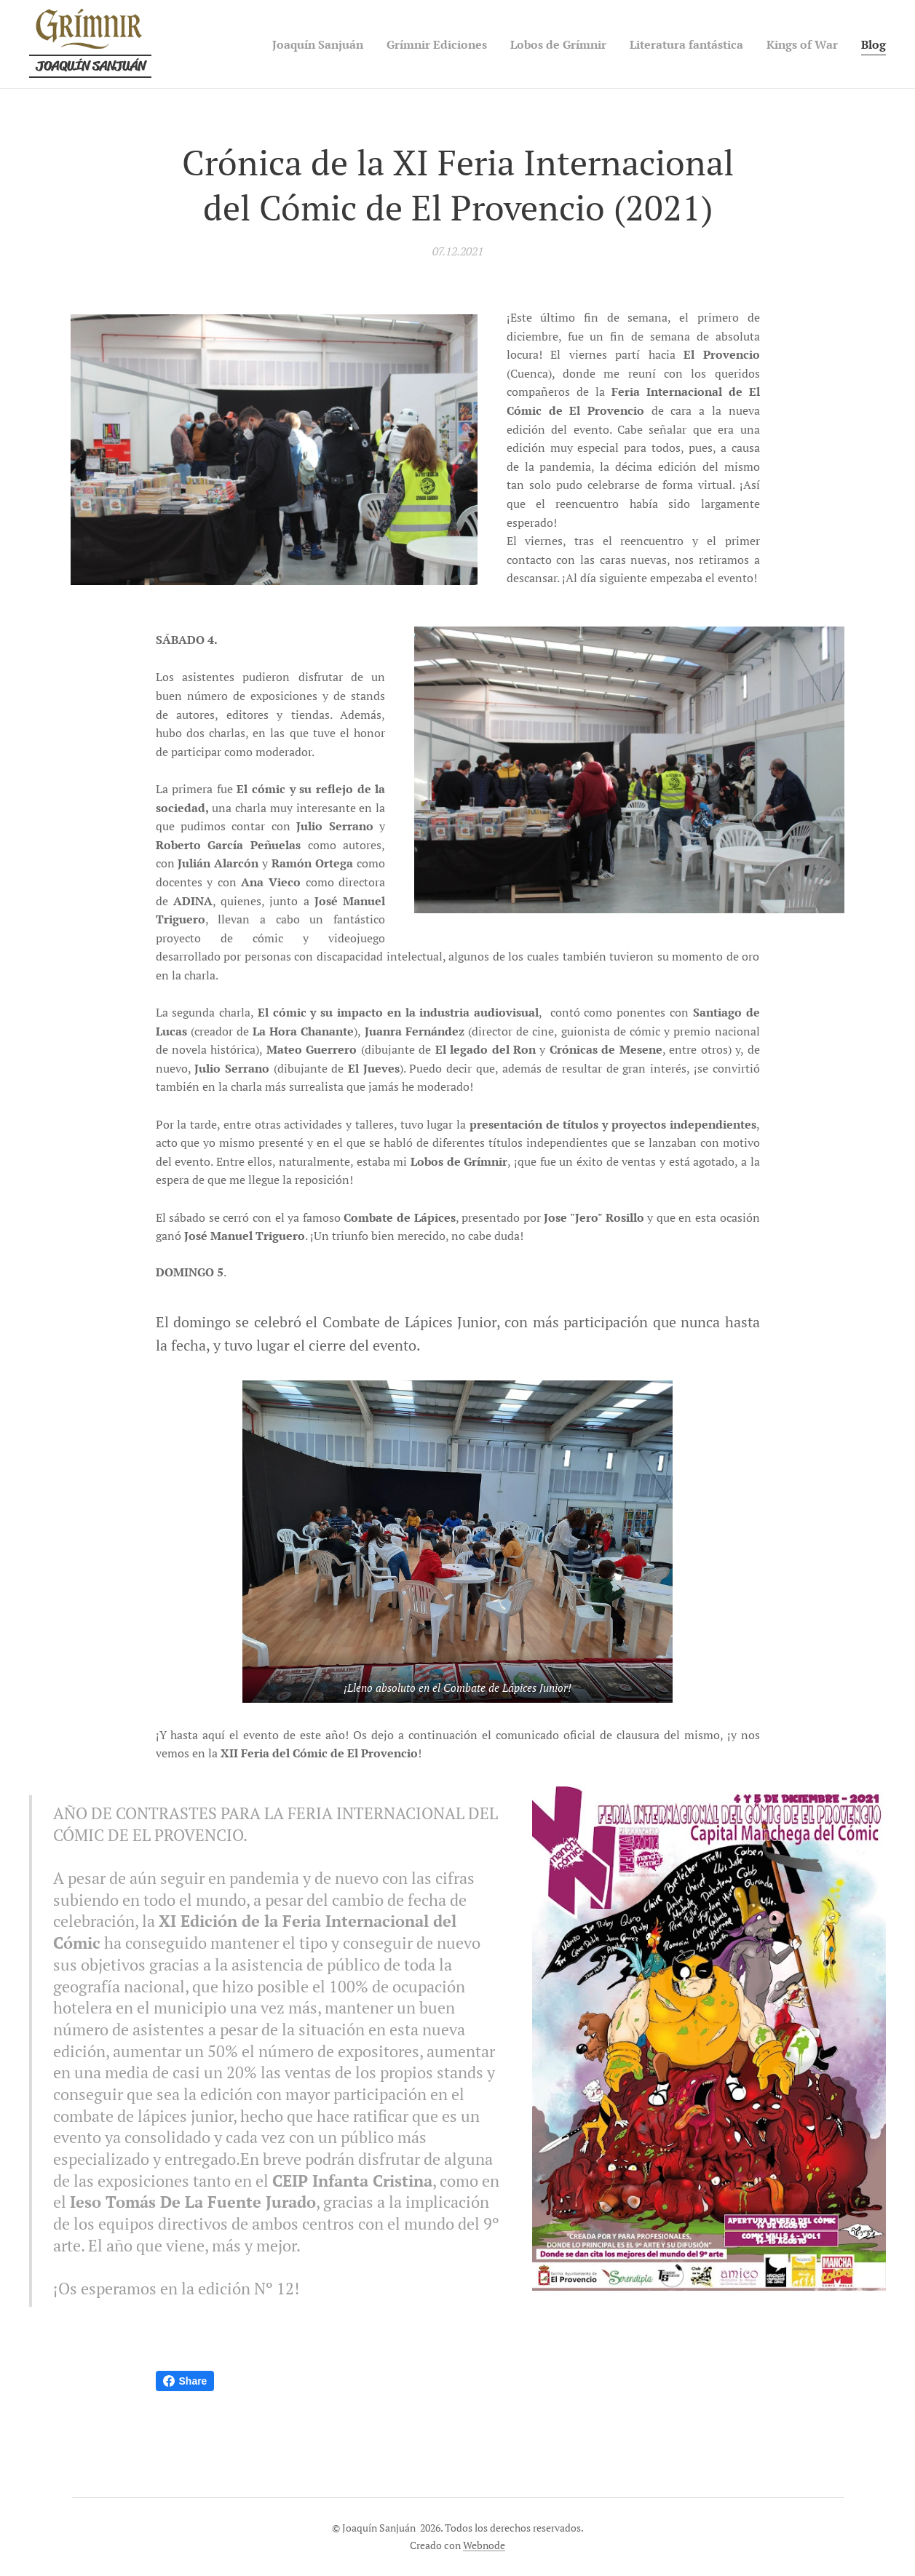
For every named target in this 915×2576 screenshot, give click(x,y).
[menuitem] (262, 44)
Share (185, 2381)
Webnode (484, 2545)
